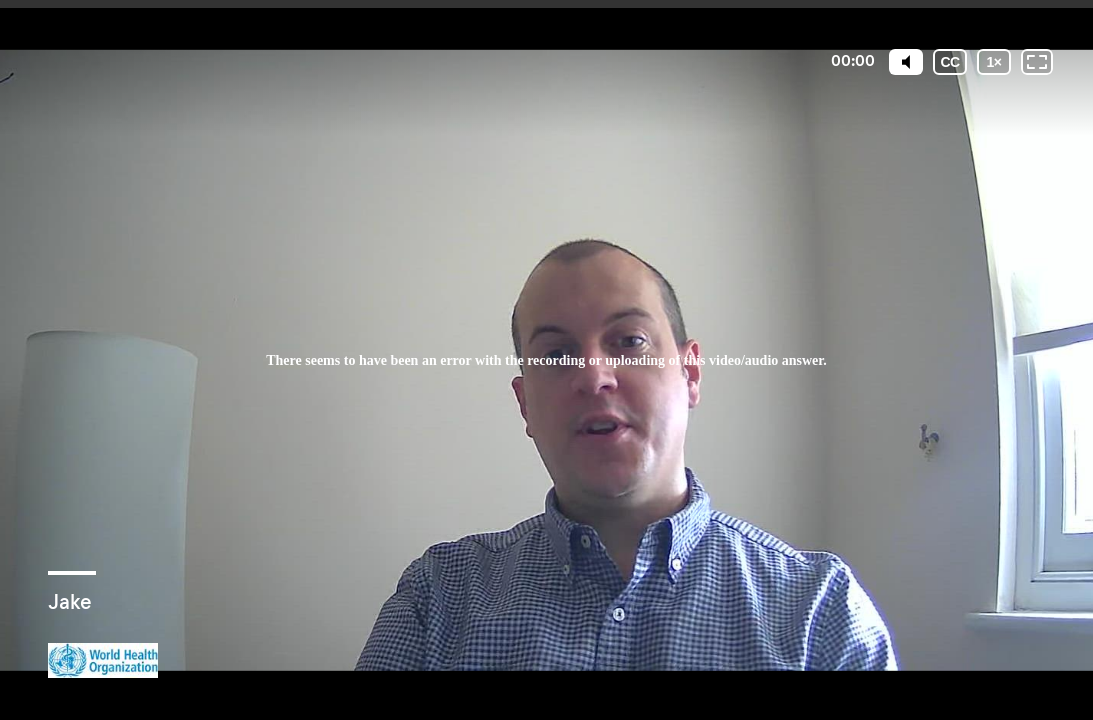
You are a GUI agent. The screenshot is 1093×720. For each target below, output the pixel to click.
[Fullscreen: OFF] (1037, 62)
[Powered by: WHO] (103, 660)
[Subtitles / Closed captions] (950, 62)
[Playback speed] (994, 62)
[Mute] (906, 62)
